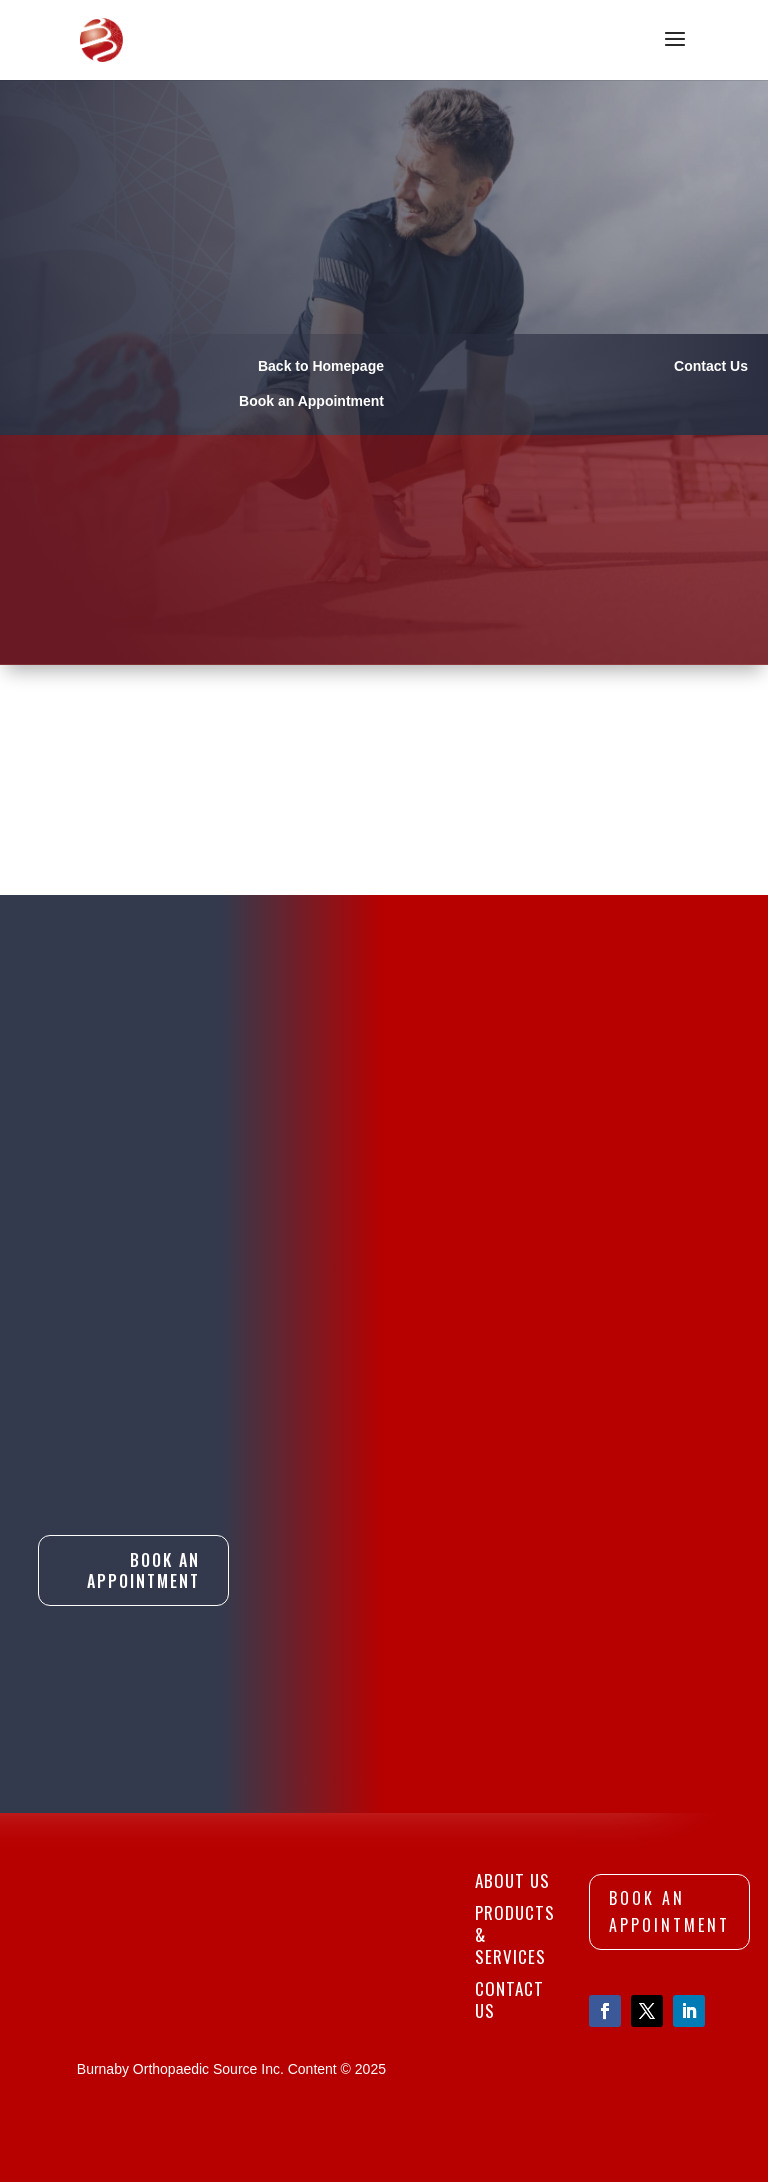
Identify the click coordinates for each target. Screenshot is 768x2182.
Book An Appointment (143, 1570)
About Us (512, 1880)
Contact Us (509, 1999)
